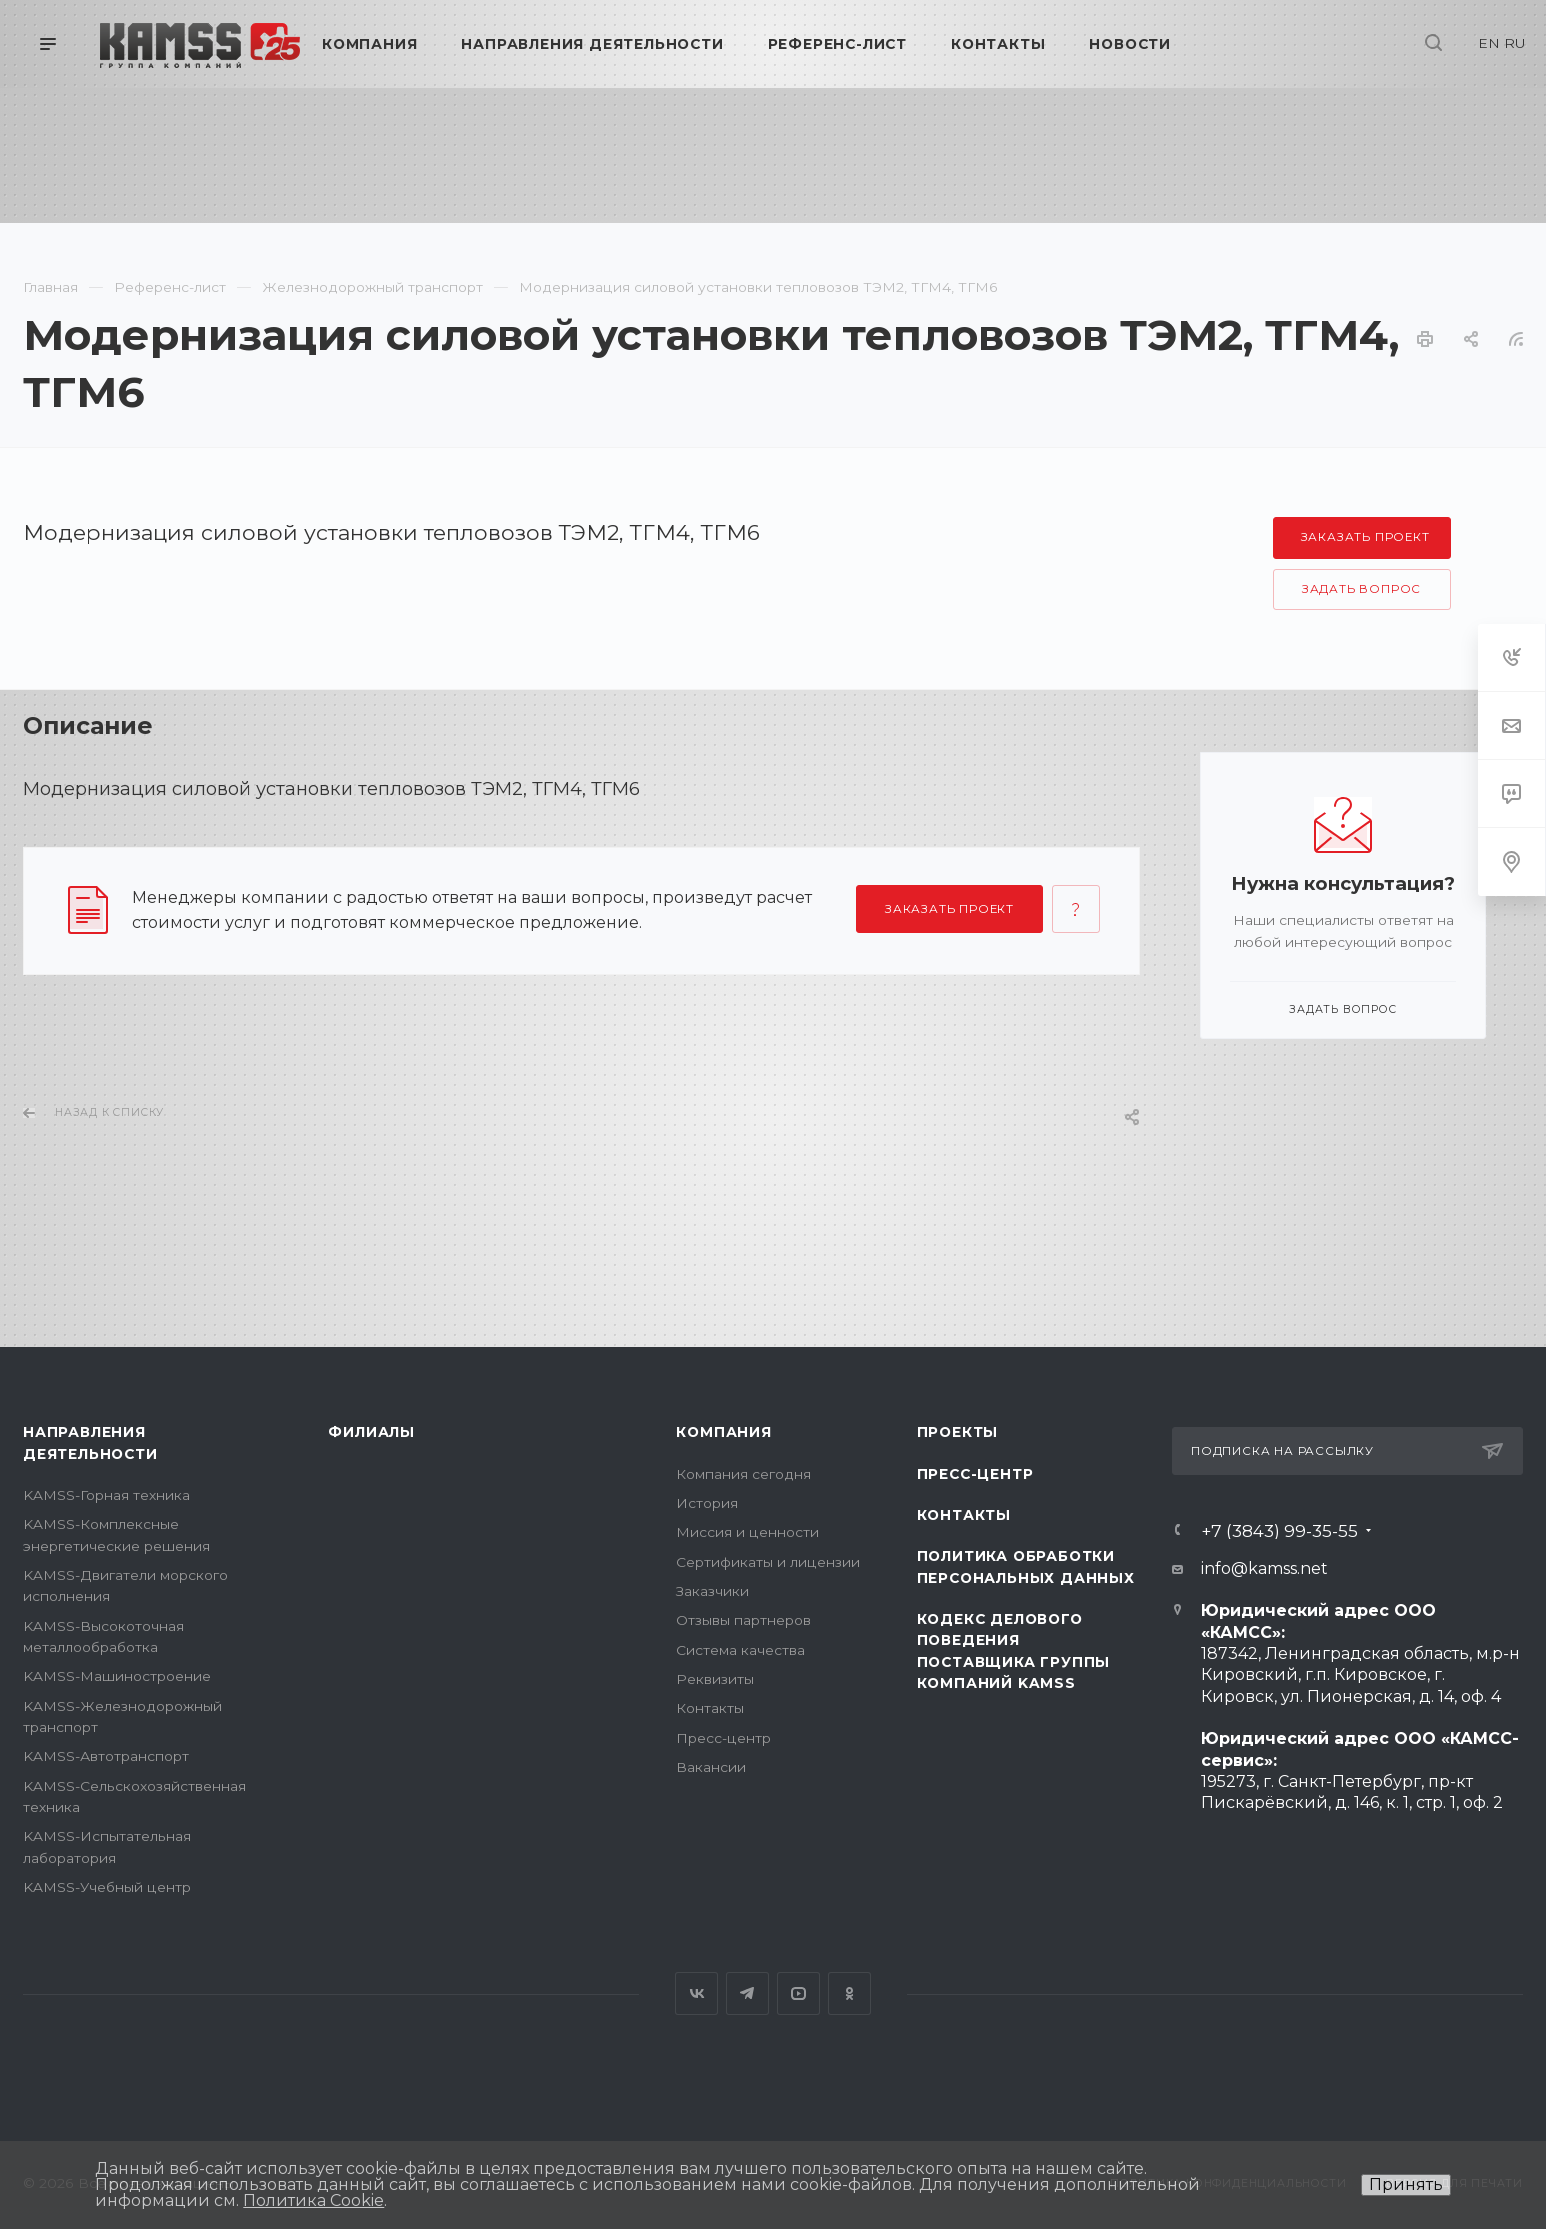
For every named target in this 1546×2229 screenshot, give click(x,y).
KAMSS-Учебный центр (107, 1887)
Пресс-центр (723, 1738)
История (707, 1503)
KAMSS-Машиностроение (117, 1676)
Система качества (740, 1650)
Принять (1406, 2184)
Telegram (747, 1993)
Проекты (958, 1432)
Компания (723, 1432)
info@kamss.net (1264, 1568)
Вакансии (711, 1767)
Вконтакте (696, 1993)
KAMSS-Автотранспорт (106, 1756)
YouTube (798, 1993)
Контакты (710, 1708)
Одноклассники (849, 1993)
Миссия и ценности (747, 1532)
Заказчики (712, 1591)
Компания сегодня (743, 1474)
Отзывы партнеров (743, 1620)
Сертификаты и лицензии (768, 1562)
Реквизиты (715, 1679)
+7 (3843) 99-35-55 (1279, 1530)
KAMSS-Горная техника (106, 1495)
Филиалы (371, 1432)
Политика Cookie (313, 2200)
